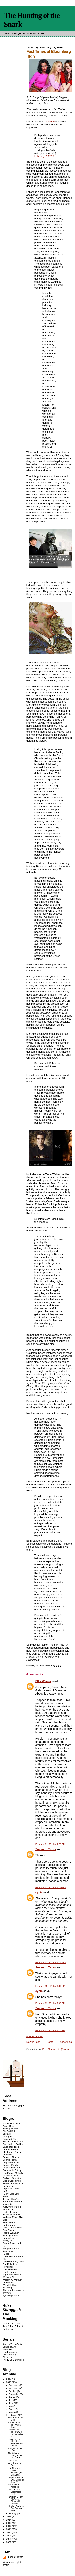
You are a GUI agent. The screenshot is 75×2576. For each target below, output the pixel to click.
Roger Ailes (8, 2238)
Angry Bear (8, 2126)
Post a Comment (34, 2036)
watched (50, 121)
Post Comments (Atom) (55, 2049)
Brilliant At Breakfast (13, 2141)
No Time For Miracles (14, 2486)
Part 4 (6, 2326)
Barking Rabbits (11, 2128)
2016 (9, 2382)
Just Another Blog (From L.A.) (12, 2208)
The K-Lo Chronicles (13, 2359)
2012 (9, 2526)
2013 (9, 2523)
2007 (9, 2542)
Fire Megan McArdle (13, 2173)
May (11, 2406)
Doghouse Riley (11, 2162)
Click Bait (12, 2460)
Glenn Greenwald (12, 2180)
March (12, 2412)
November (14, 2388)
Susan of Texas (45, 1849)
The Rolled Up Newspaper (10, 2265)
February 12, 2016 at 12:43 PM (50, 1962)
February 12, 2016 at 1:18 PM (50, 1986)
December (14, 2385)
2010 (9, 2532)
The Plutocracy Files (13, 2261)
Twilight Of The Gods (15, 2449)
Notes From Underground (9, 2223)
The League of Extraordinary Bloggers (10, 2354)
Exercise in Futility (12, 2170)
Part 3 (20, 2323)
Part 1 (6, 2323)
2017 (9, 2379)
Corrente (7, 2154)
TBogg (6, 2253)
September (14, 2394)
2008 (9, 2538)
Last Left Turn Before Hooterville (12, 2213)
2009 (9, 2535)
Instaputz (7, 2204)
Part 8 (13, 2329)
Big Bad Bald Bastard (9, 2132)
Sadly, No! (8, 2240)
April (11, 2409)
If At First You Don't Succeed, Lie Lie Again (15, 2471)
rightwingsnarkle (11, 2295)
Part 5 (13, 2326)
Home (50, 2041)
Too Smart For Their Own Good (14, 2425)
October (13, 2391)
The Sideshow (10, 2269)
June (11, 2403)
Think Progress (10, 2272)
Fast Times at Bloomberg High (14, 2492)
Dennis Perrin (10, 2159)
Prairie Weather (11, 2232)
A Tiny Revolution (12, 2123)
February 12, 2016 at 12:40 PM (50, 1887)
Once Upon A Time (12, 2227)
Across (13, 2344)
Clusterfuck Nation (12, 2152)
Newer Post (33, 2041)
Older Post (66, 2041)
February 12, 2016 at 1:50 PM (50, 2030)
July (11, 2400)
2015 (9, 2516)
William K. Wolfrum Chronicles (12, 2281)
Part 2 (13, 2323)
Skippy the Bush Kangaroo (11, 2249)
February (13, 2415)
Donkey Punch (10, 2165)
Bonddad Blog (10, 2139)
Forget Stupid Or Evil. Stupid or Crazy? (16, 2480)
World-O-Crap (10, 2285)
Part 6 (20, 2326)
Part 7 (6, 2329)
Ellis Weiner (43, 1681)
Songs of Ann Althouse (9, 2348)
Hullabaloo (8, 2186)
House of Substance (13, 2183)
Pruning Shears (11, 2235)
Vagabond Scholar (12, 2274)
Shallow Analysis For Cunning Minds (16, 2508)
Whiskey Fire (9, 2277)
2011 (9, 2529)
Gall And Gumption (12, 2178)
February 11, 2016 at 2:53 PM (50, 1844)
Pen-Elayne (9, 2230)
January (13, 2513)
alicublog (7, 2287)
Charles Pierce (10, 2149)
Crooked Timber (11, 2157)
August (12, 2397)
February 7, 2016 (44, 156)
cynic (39, 1892)
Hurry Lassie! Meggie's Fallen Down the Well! (15, 2442)
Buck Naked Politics (13, 2144)
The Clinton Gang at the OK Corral (15, 2455)
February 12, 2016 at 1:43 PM (50, 2003)
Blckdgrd (7, 2136)
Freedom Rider (10, 2175)
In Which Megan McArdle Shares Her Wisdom (15, 2500)
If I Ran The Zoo (11, 2199)
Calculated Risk (11, 2146)
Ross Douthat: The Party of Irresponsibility (15, 2433)
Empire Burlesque (12, 2167)
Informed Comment (12, 2201)
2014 (9, 2519)
